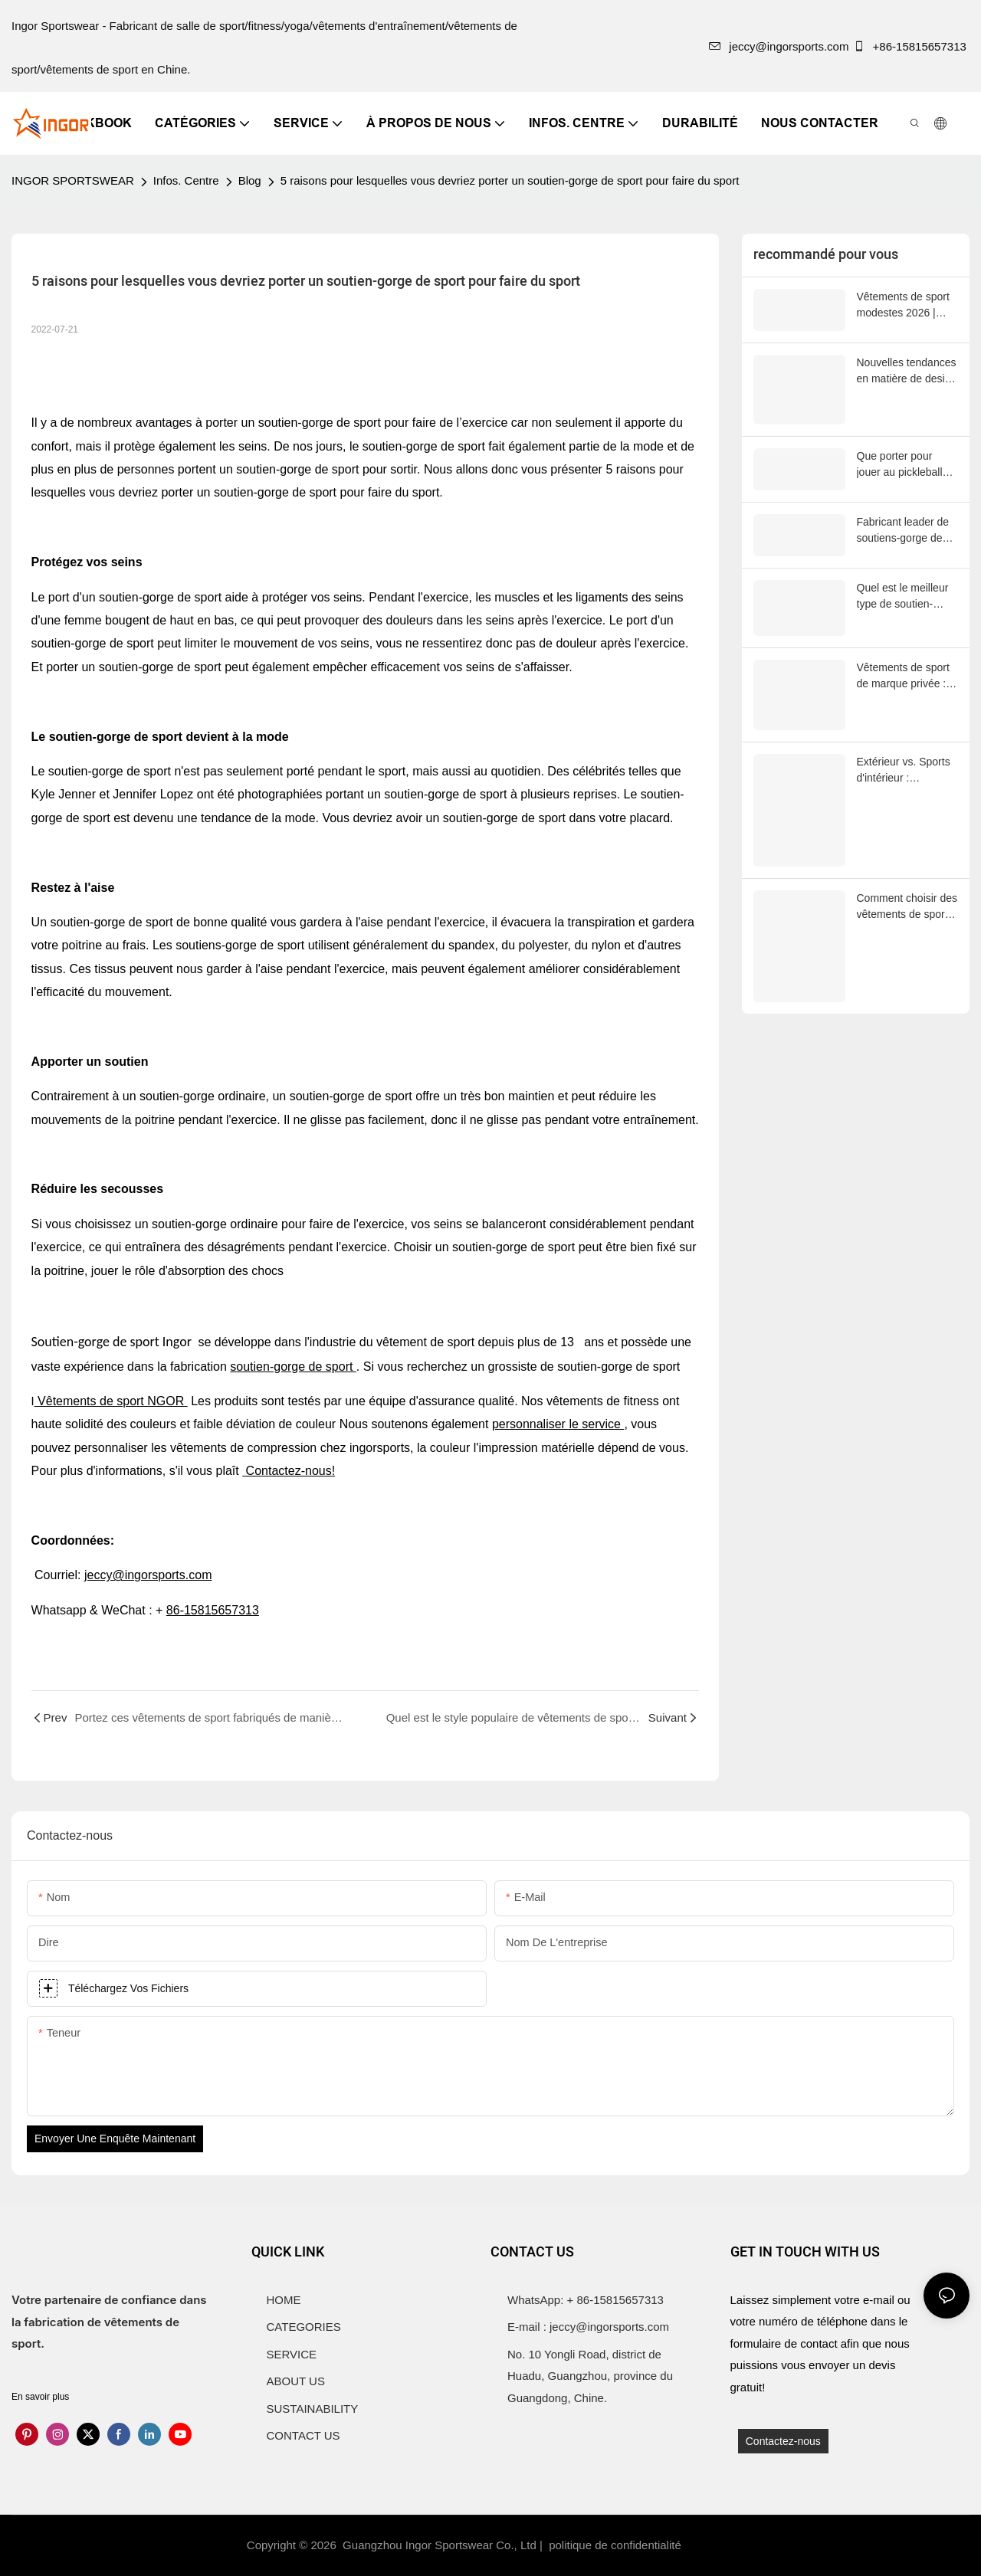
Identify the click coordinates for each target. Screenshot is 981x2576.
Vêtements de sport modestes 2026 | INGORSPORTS (903, 305)
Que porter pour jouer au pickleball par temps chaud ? (901, 463)
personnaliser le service (558, 1424)
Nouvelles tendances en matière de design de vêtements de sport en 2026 (907, 371)
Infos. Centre (186, 180)
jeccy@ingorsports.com (778, 46)
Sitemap (711, 2544)
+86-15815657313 (911, 46)
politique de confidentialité (616, 2544)
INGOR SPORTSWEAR (72, 180)
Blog (249, 180)
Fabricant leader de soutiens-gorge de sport (903, 528)
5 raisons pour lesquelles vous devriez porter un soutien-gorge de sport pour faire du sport (510, 180)
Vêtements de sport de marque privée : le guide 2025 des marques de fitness (907, 659)
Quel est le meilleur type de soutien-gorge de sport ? (903, 593)
